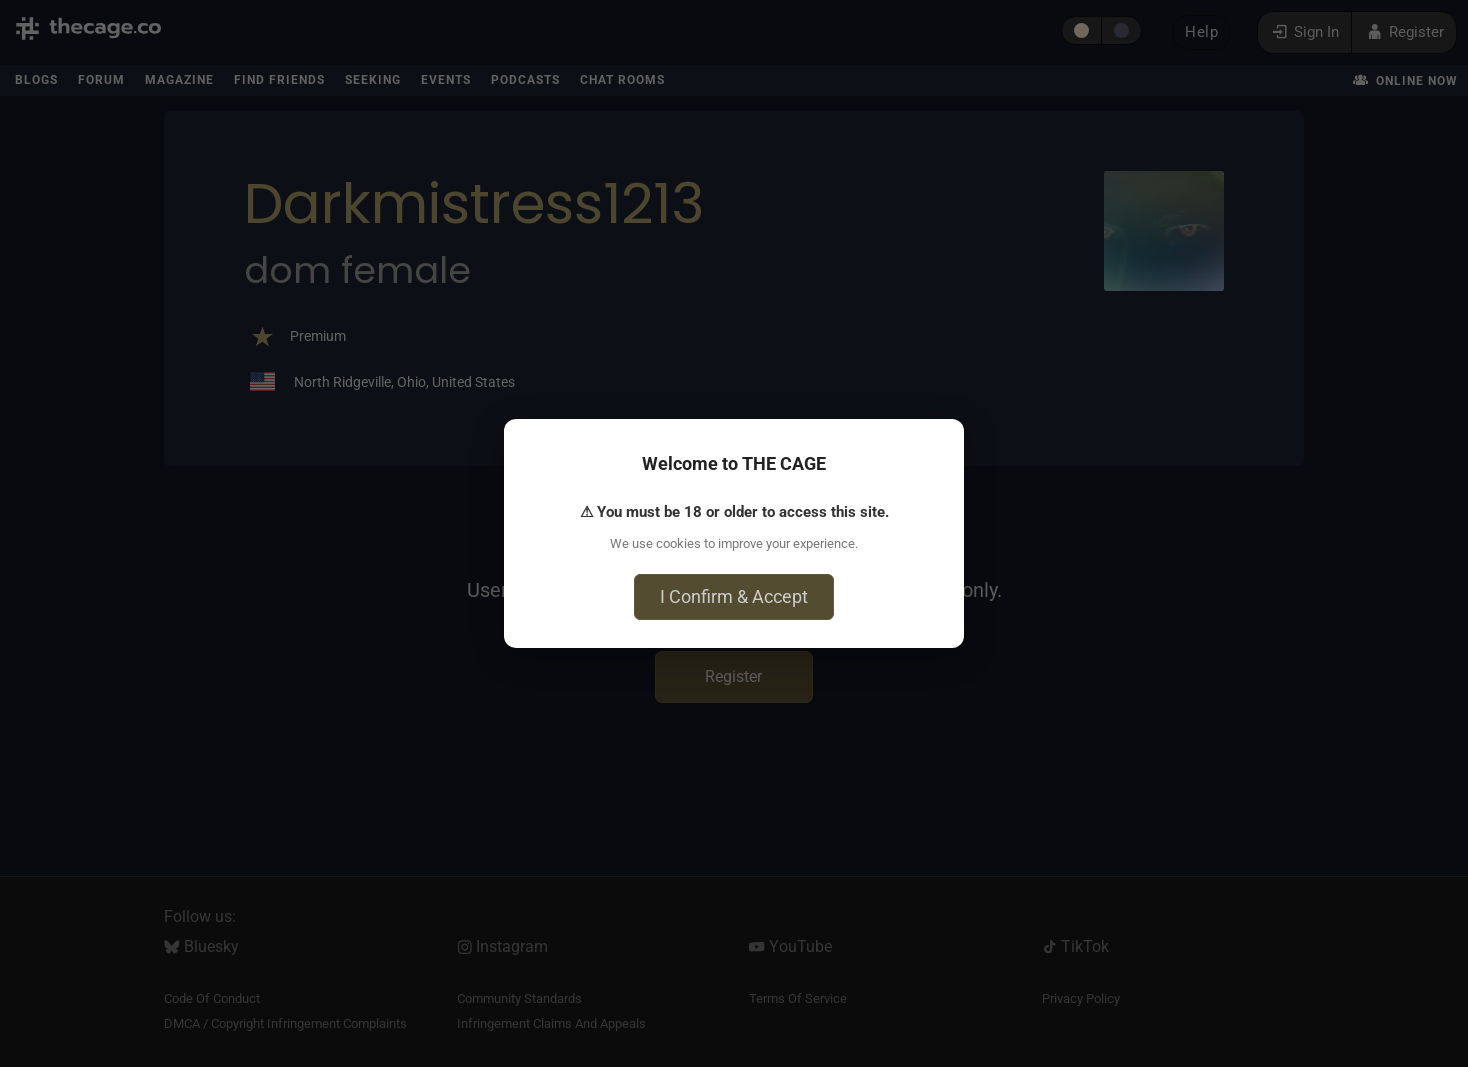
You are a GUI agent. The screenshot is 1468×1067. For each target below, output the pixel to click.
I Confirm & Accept (734, 596)
